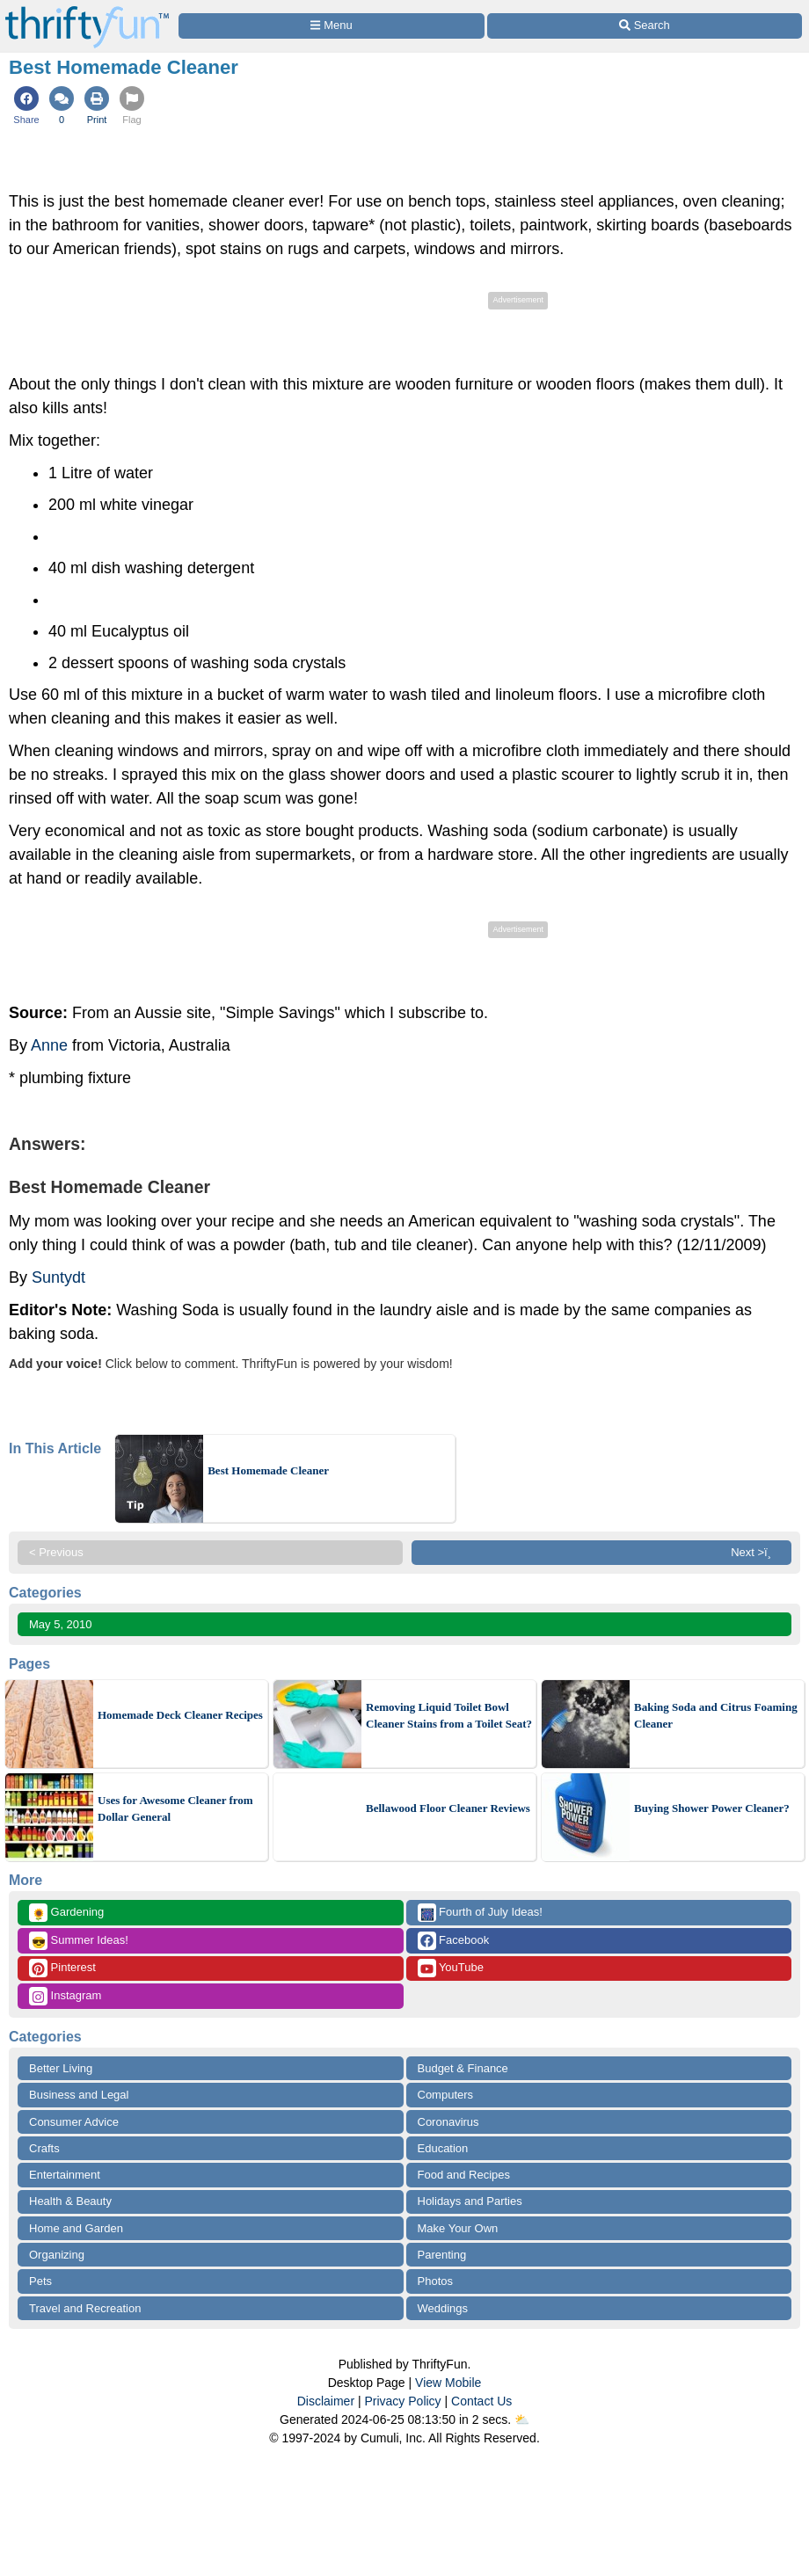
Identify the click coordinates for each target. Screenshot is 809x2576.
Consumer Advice (74, 2121)
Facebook (454, 1941)
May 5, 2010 (60, 1624)
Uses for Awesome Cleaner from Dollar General (175, 1809)
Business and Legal (78, 2094)
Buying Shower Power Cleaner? (712, 1808)
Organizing (56, 2254)
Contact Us (481, 2401)
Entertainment (64, 2174)
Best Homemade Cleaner (268, 1470)
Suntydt (58, 1277)
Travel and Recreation (85, 2308)
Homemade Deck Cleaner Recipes (180, 1714)
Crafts (44, 2148)
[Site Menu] (332, 26)
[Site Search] (644, 26)
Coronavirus (448, 2121)
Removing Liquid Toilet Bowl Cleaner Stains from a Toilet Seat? (449, 1715)
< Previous (56, 1552)
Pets (40, 2281)
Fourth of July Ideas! (480, 1912)
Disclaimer (325, 2401)
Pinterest (62, 1968)
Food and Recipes (464, 2174)
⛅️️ (521, 2419)
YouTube (451, 1968)
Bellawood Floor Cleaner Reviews (448, 1808)
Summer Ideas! (78, 1941)
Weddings (443, 2308)
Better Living (60, 2068)
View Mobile (448, 2383)
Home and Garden (76, 2228)
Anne (49, 1045)
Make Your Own (458, 2228)
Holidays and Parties (470, 2201)
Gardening (66, 1912)
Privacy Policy (402, 2401)
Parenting (442, 2254)
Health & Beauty (70, 2201)
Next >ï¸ (755, 1552)
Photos (435, 2281)
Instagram (65, 1996)
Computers (446, 2094)
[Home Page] (87, 10)
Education (443, 2148)
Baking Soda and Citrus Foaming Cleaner (716, 1715)
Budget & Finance (463, 2068)
